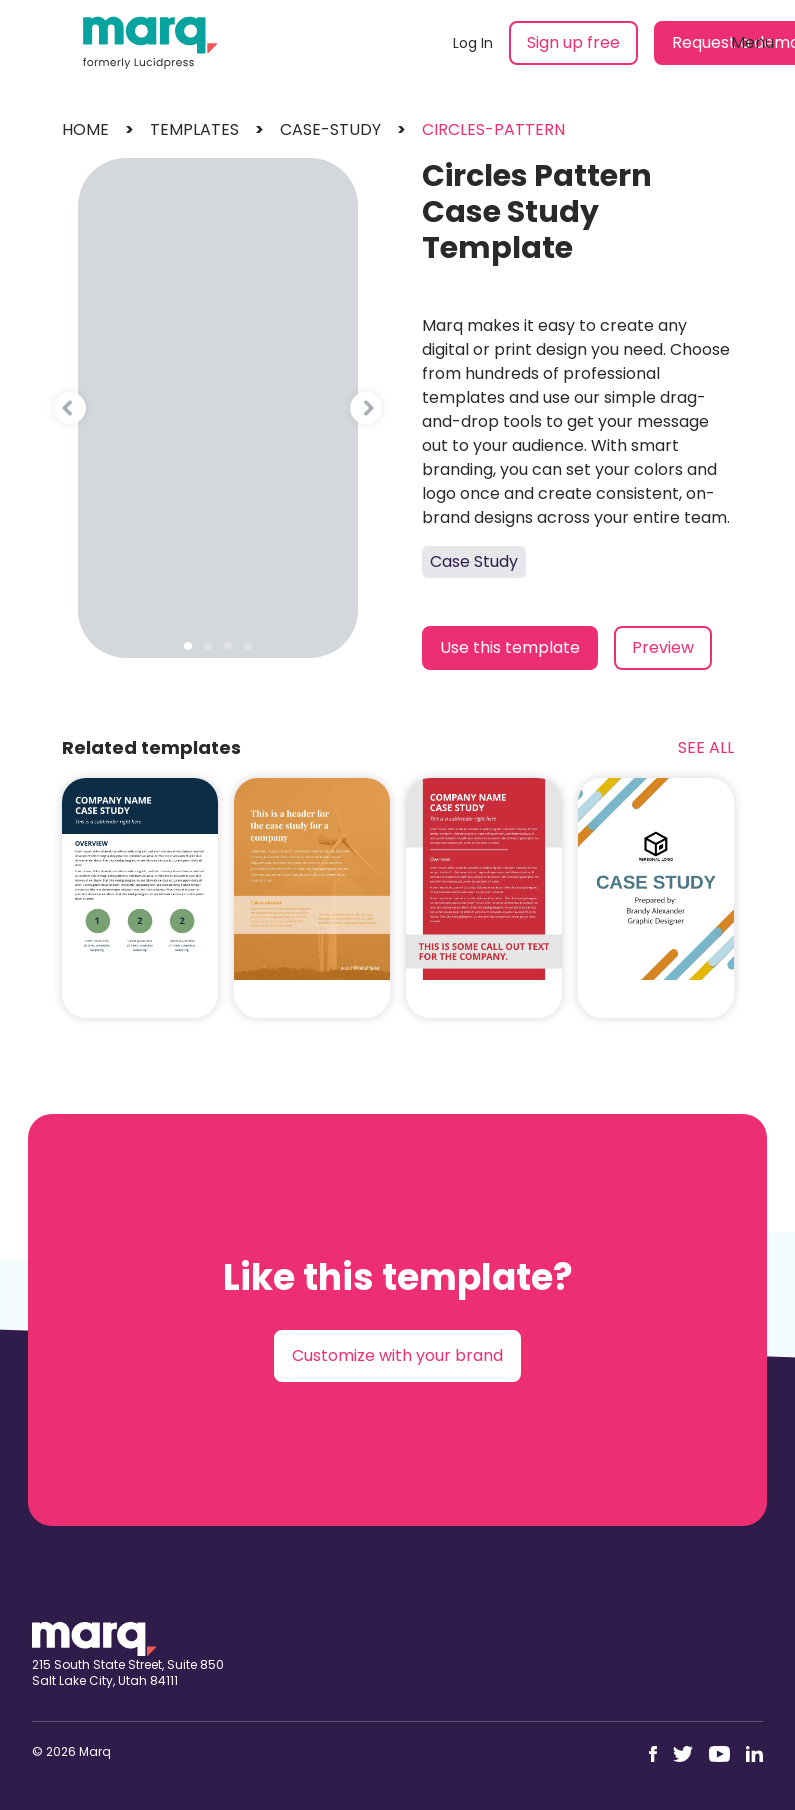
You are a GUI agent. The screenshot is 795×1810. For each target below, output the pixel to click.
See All (706, 747)
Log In (473, 43)
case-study (330, 129)
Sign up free (573, 42)
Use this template (510, 647)
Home (85, 129)
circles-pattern (493, 129)
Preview (663, 647)
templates (194, 129)
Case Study (474, 561)
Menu (752, 42)
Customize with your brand (397, 1355)
